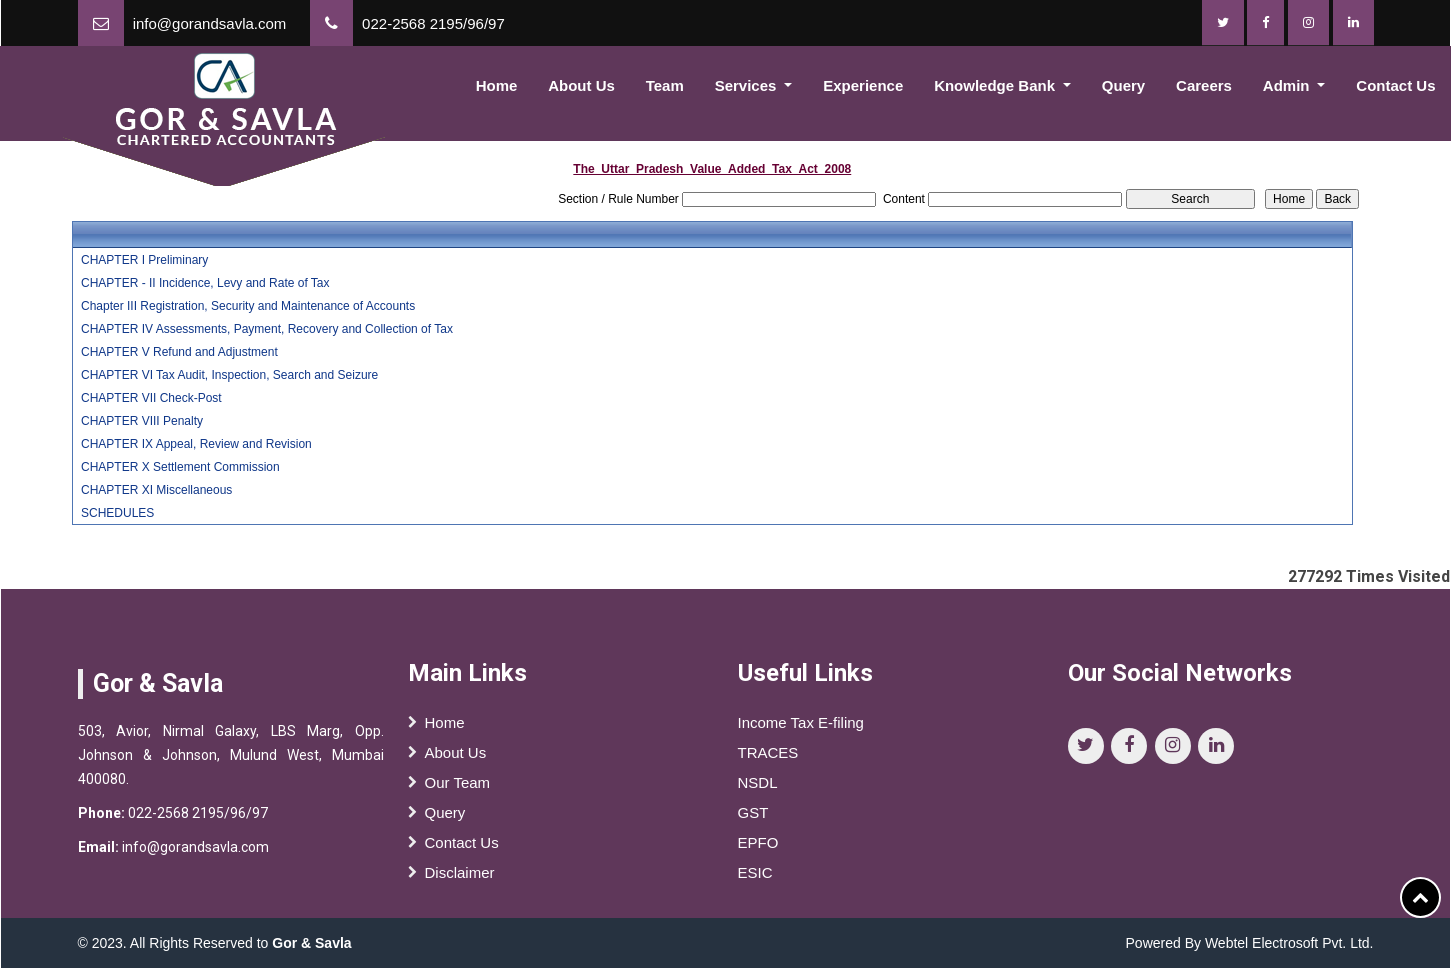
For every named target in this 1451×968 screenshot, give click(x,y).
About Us (581, 85)
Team (665, 85)
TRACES (768, 759)
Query (1123, 85)
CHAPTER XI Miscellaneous (156, 490)
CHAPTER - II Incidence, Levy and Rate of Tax (205, 283)
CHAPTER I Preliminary (144, 260)
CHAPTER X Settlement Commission (180, 467)
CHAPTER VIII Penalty (142, 421)
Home (497, 85)
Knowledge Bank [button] (996, 85)
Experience (863, 85)
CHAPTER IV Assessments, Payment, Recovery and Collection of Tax (267, 329)
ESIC (755, 879)
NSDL (758, 789)
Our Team (458, 789)
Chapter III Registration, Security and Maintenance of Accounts (248, 306)
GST (753, 819)
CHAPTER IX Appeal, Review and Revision (196, 444)
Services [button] (748, 85)
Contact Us (1395, 85)
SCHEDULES (117, 513)
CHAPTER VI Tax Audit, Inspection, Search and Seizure (229, 375)
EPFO (758, 849)
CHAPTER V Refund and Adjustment (179, 352)
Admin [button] (1288, 85)
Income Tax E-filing (801, 729)
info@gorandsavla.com (210, 23)
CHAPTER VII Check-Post (151, 398)
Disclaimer (460, 879)
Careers (1204, 85)
